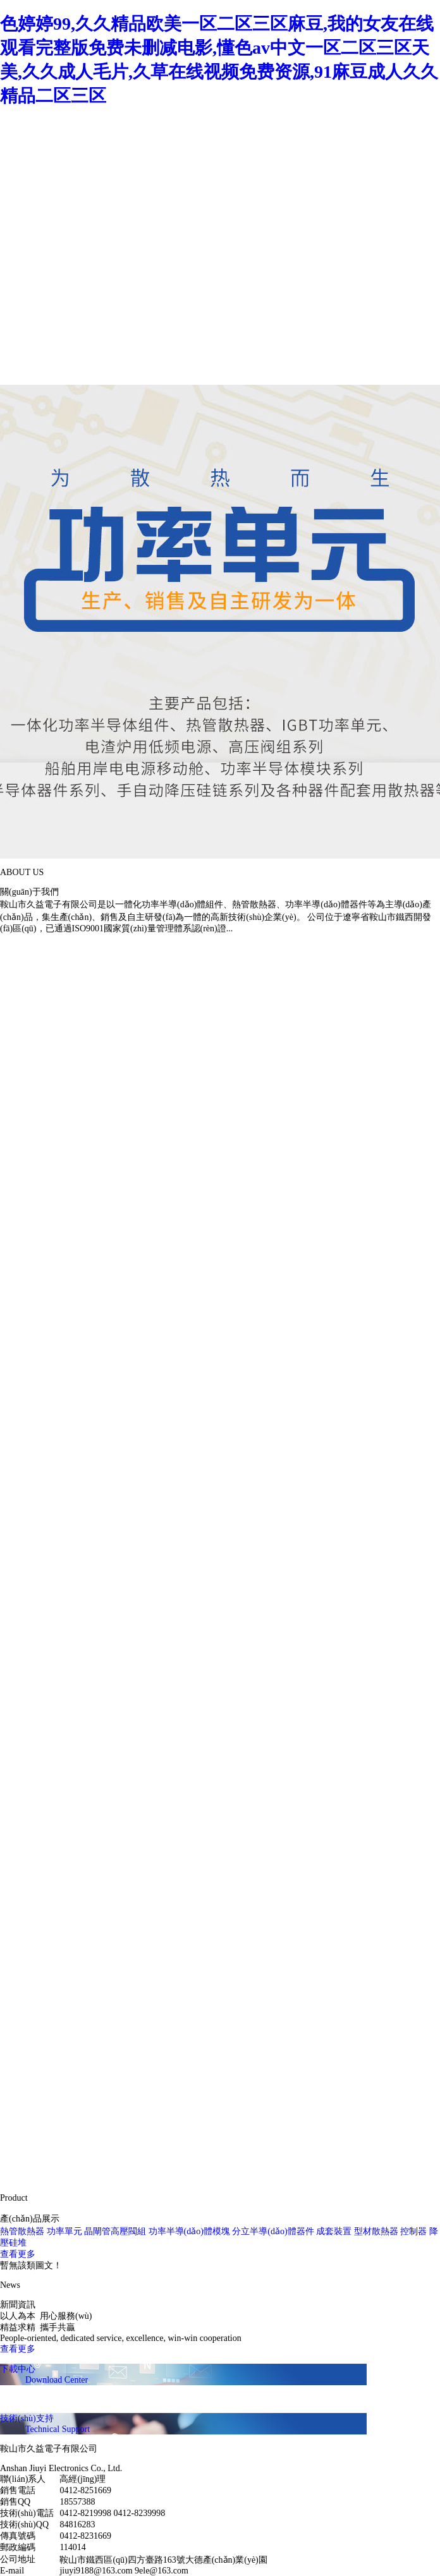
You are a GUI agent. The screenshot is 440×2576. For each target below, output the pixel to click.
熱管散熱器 (22, 2231)
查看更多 (17, 2254)
